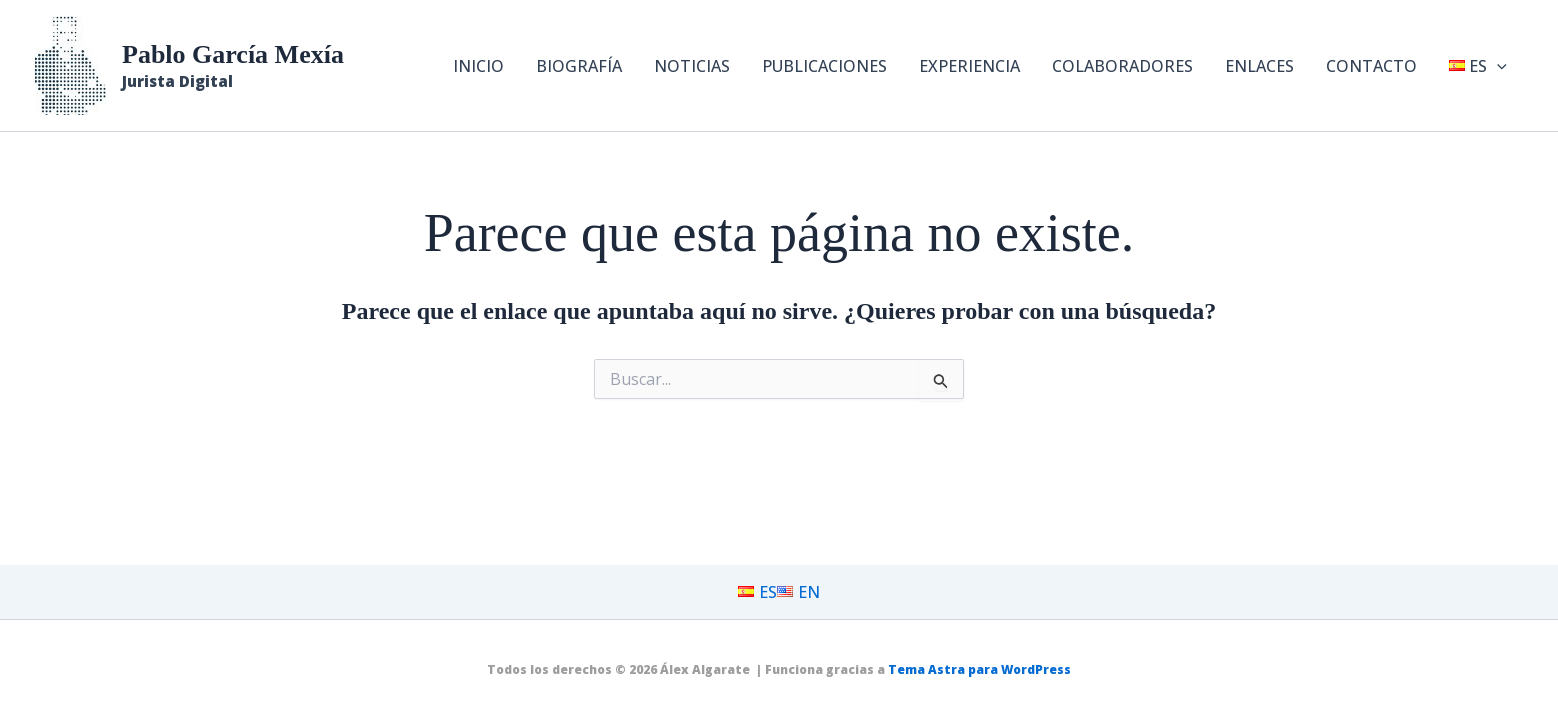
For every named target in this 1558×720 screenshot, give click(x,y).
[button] (1497, 66)
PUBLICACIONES (824, 66)
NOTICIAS (692, 66)
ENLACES (1259, 66)
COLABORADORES (1122, 66)
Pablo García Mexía (233, 54)
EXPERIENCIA (969, 66)
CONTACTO (1371, 66)
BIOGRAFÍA (579, 66)
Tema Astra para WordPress (979, 669)
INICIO (478, 66)
